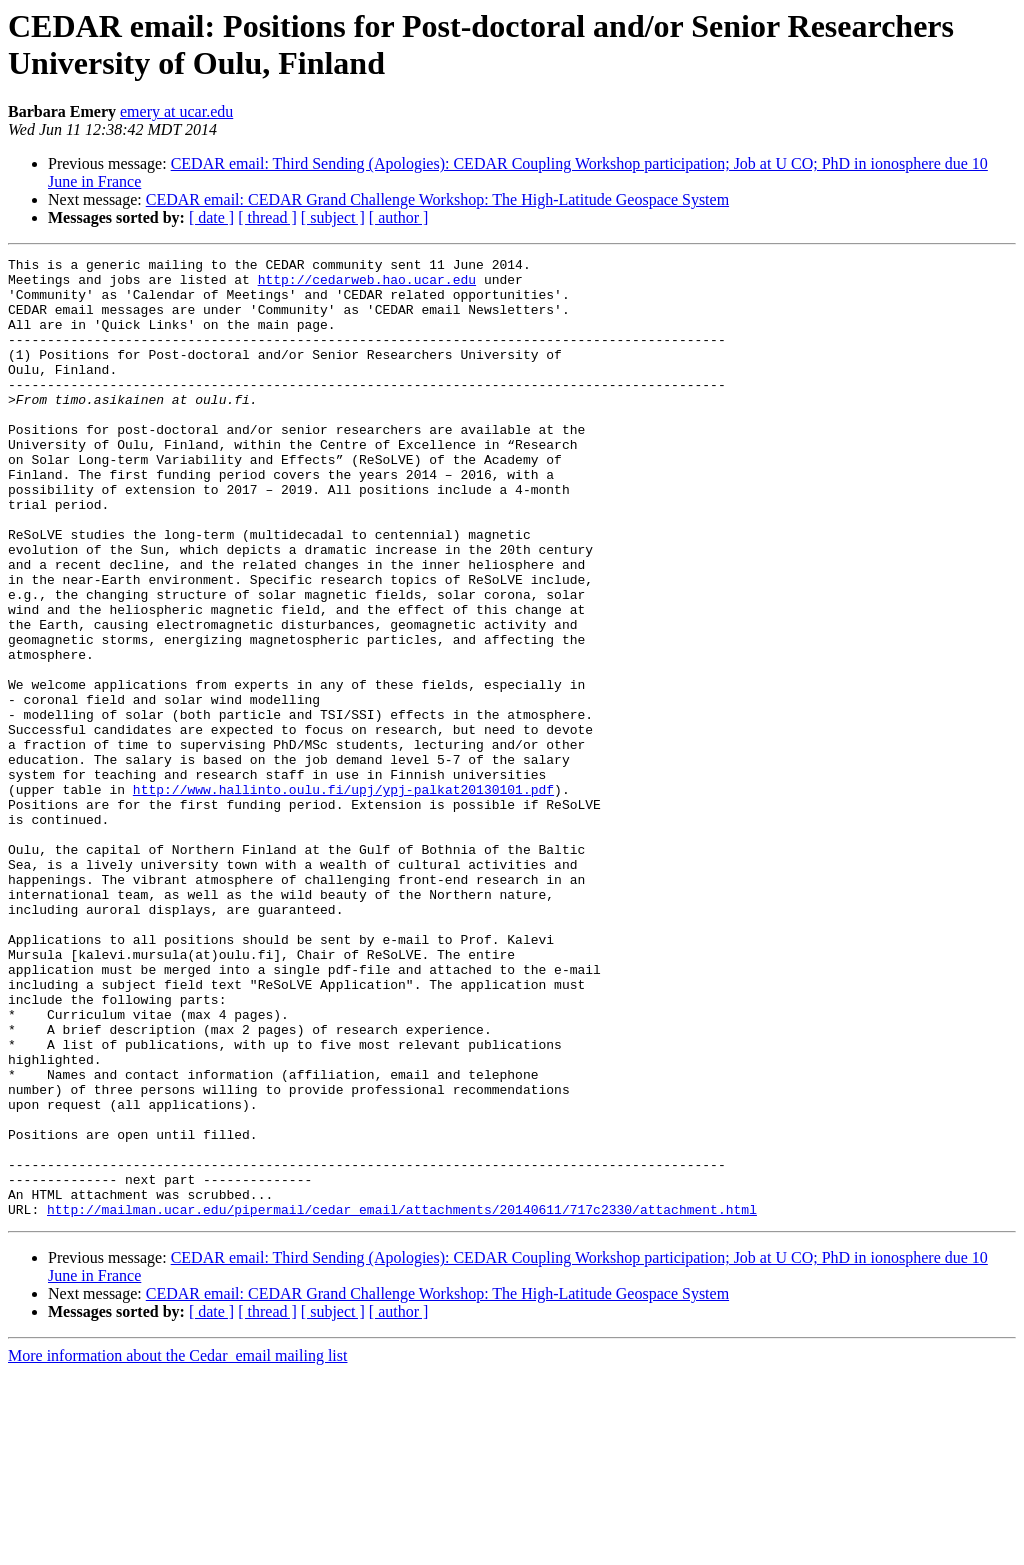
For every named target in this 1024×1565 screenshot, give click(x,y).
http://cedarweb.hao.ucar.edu (367, 285)
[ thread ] (267, 217)
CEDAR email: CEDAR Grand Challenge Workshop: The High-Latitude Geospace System (437, 199)
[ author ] (399, 217)
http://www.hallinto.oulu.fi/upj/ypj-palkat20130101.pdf (343, 897)
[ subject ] (333, 217)
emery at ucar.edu (176, 111)
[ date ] (211, 217)
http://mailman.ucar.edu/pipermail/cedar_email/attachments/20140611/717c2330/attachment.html (402, 1401)
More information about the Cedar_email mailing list (177, 1547)
